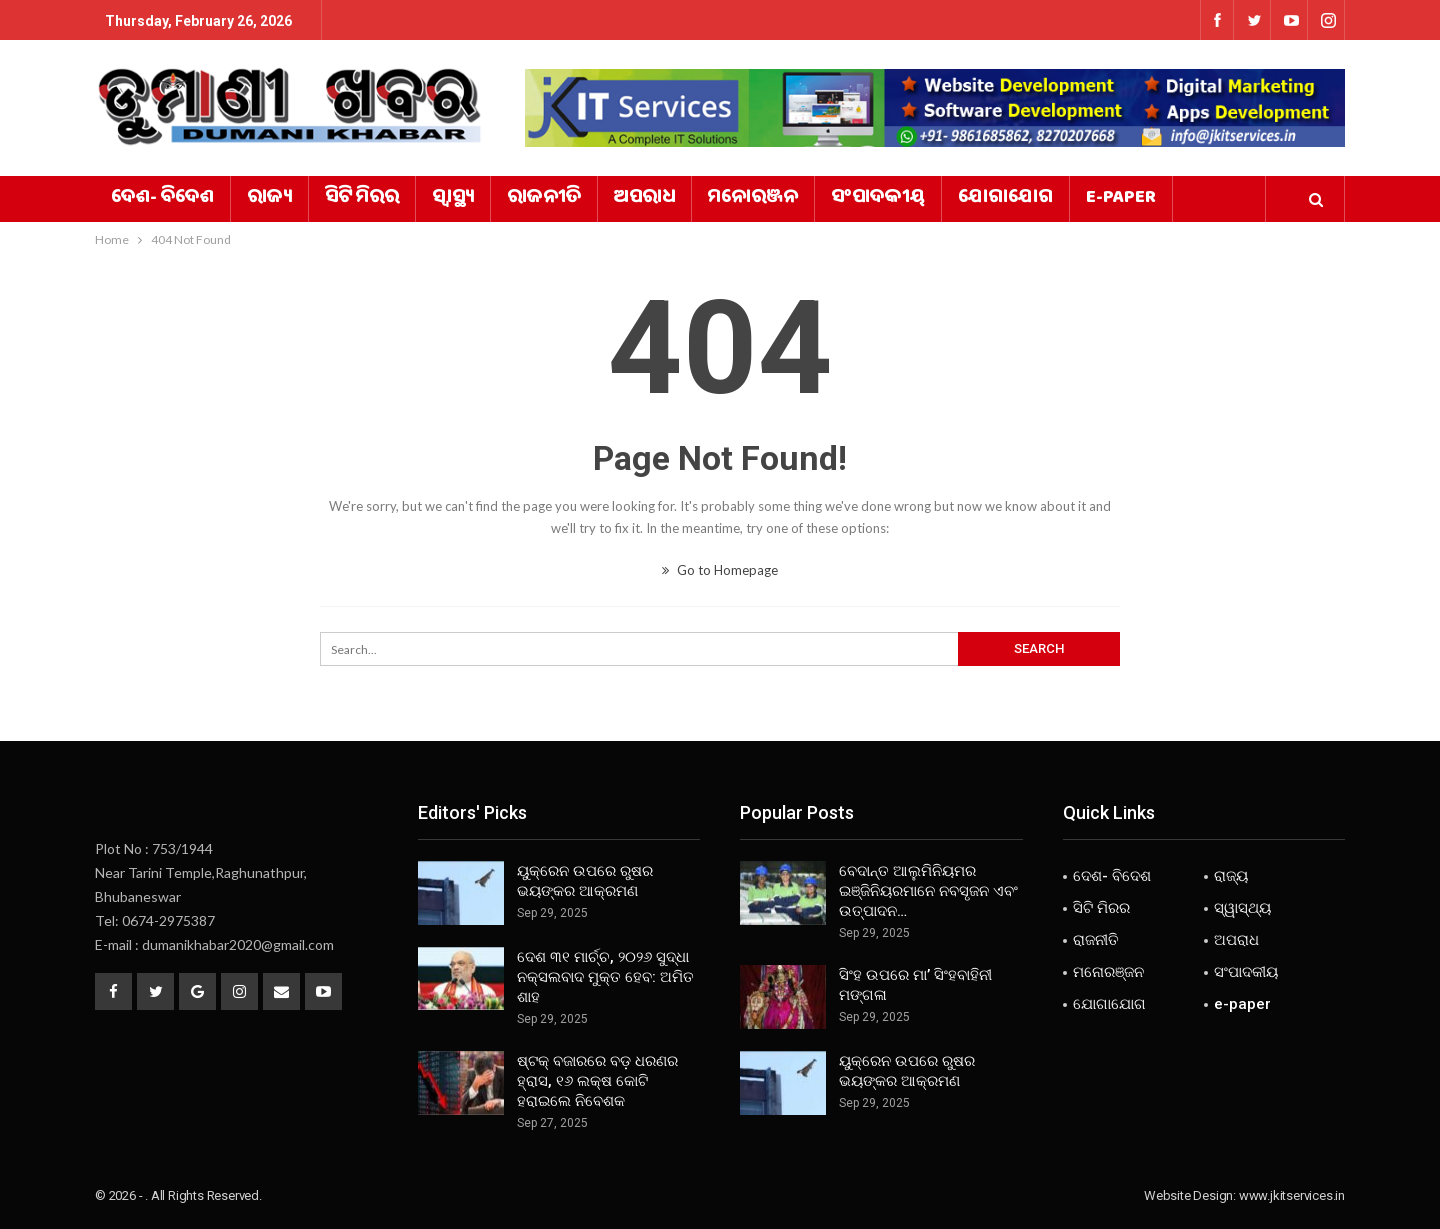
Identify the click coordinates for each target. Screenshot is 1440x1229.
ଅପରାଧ (644, 199)
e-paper (1121, 199)
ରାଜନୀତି (544, 199)
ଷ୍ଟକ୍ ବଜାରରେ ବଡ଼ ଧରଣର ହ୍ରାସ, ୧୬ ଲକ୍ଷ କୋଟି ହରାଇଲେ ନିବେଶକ (597, 1081)
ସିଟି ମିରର (362, 199)
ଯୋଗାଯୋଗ (1005, 199)
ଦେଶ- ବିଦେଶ (162, 199)
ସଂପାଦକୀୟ (878, 199)
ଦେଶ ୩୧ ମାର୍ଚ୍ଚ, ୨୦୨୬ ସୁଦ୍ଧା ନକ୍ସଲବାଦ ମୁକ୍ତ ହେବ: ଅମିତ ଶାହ (605, 977)
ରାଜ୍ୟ (269, 199)
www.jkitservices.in (1292, 1195)
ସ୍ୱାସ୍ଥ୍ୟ (453, 199)
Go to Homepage (720, 570)
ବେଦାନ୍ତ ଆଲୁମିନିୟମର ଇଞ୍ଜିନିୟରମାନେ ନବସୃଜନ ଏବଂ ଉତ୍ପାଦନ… (928, 891)
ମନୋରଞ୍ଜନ (753, 199)
